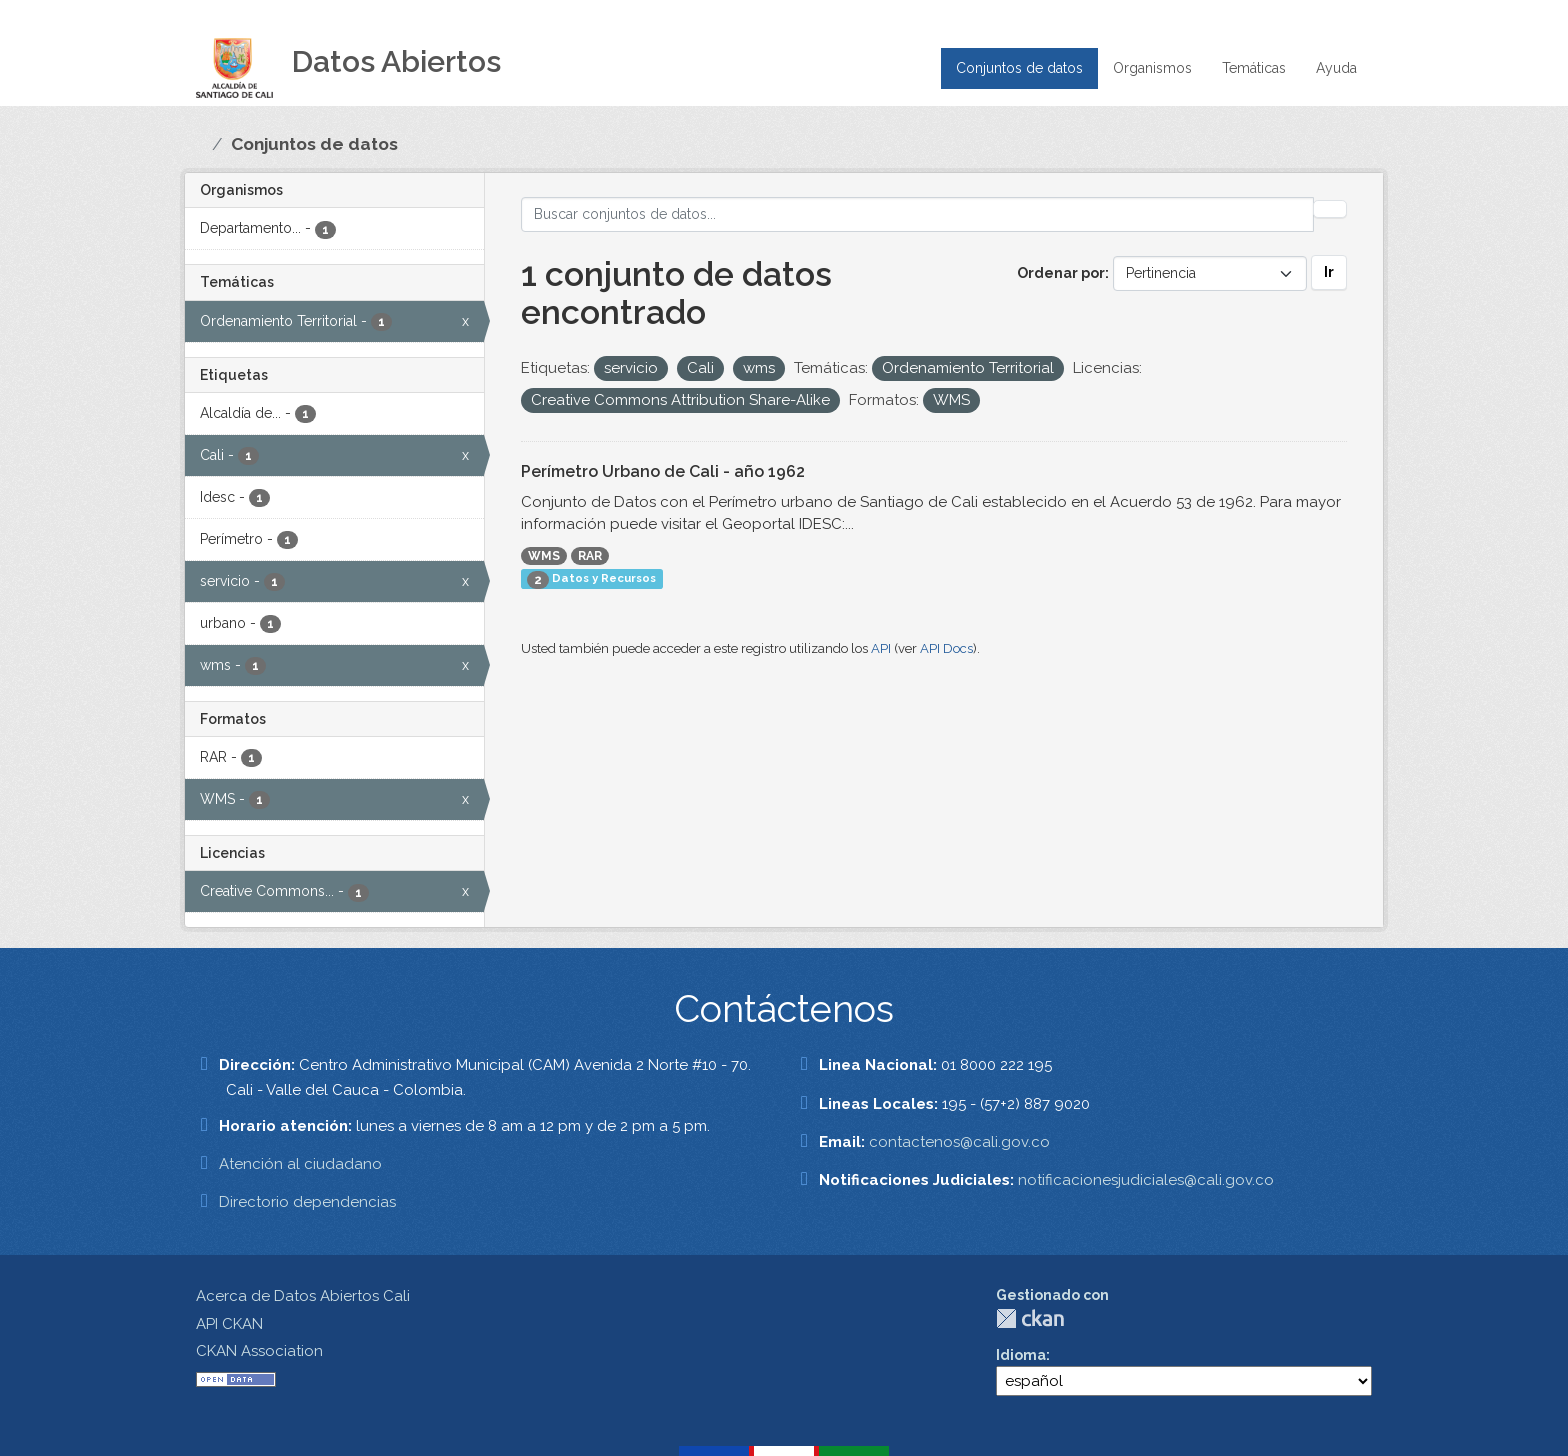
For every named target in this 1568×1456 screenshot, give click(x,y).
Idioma (1021, 1355)
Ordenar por (1061, 273)
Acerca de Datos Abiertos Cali (303, 1296)
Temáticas (1254, 68)
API (881, 648)
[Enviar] (1330, 209)
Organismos (1152, 68)
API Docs (946, 648)
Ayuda (1336, 68)
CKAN (1030, 1318)
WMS (544, 556)
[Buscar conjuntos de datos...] (918, 214)
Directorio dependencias (307, 1202)
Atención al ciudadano (300, 1164)
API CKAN (229, 1324)
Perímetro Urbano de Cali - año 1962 (663, 471)
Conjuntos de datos (1019, 68)
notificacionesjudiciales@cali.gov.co (1146, 1180)
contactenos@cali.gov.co (959, 1142)
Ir (1329, 272)
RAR (590, 556)
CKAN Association (259, 1351)
